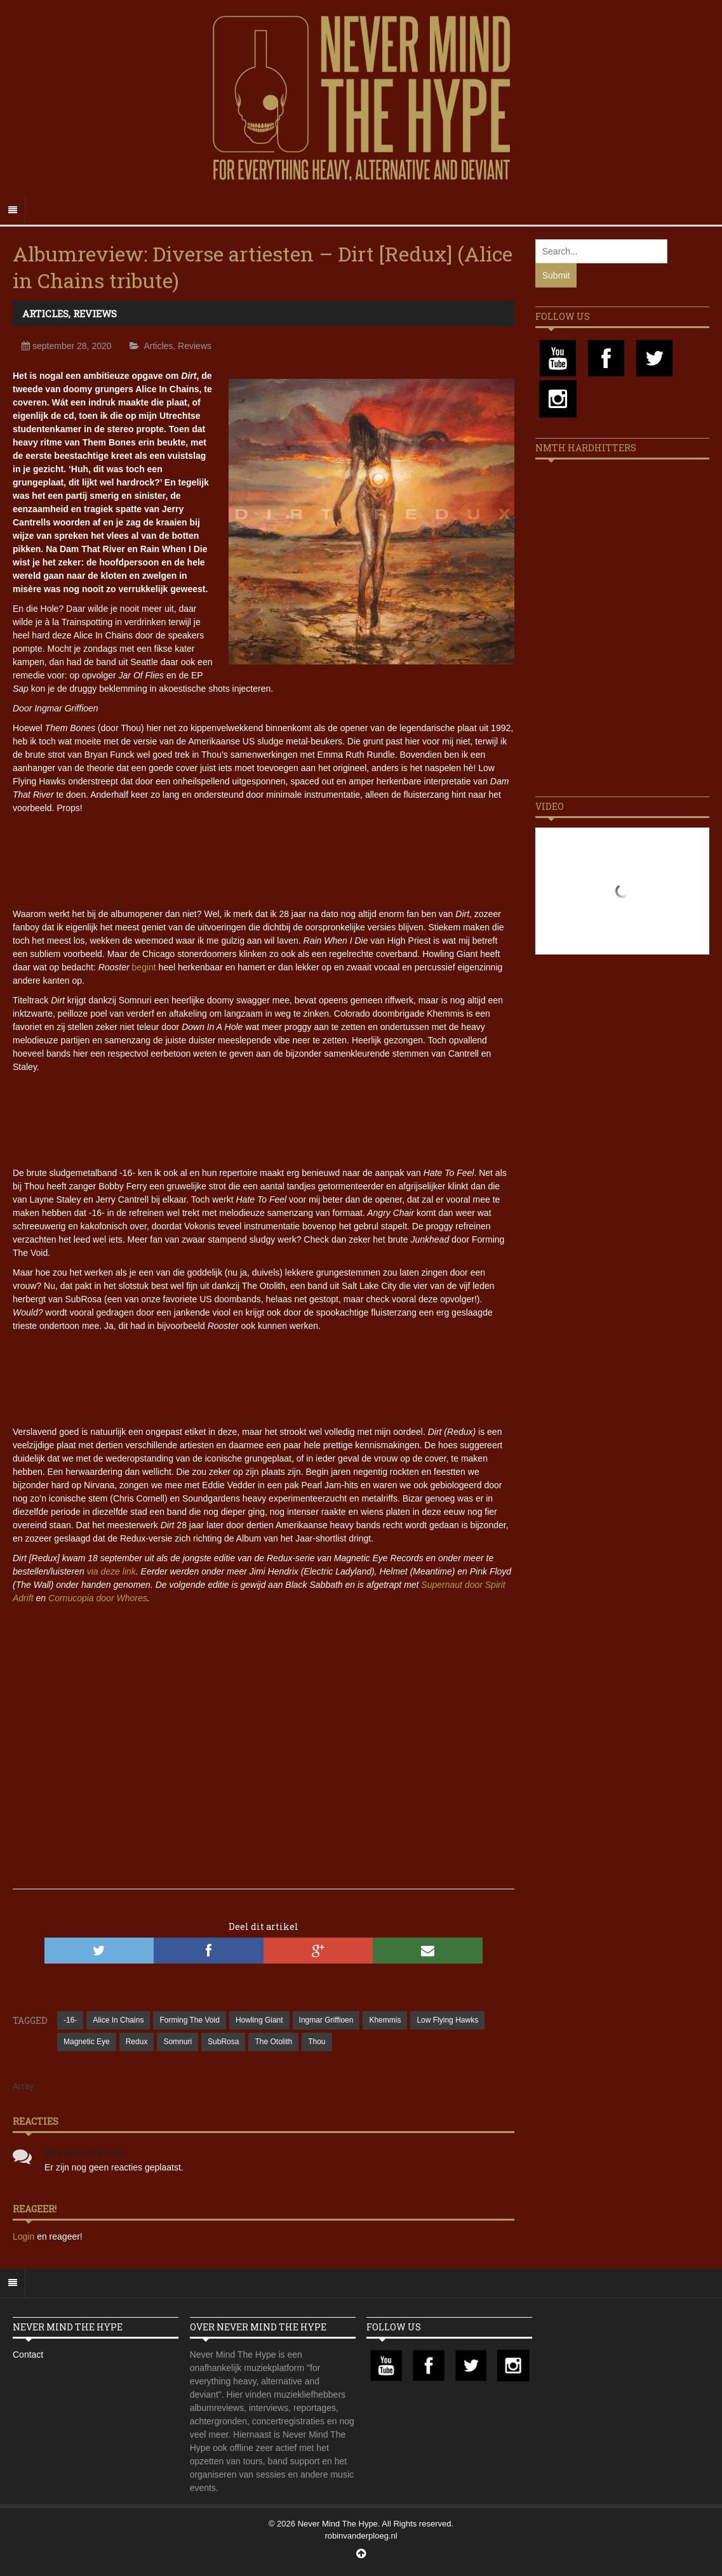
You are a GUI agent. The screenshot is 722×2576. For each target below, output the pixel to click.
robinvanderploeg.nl (360, 2535)
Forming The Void (189, 2020)
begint (144, 967)
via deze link (111, 1571)
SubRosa (223, 2041)
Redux (137, 2041)
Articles (45, 313)
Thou (316, 2041)
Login (25, 2236)
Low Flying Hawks (447, 2020)
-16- (70, 2020)
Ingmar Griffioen (326, 2020)
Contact (28, 2354)
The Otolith (273, 2041)
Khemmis (385, 2020)
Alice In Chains (118, 2020)
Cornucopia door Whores (97, 1598)
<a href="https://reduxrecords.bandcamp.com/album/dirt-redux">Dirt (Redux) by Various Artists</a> (263, 1118)
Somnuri (177, 2041)
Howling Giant (259, 2020)
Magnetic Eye (87, 2041)
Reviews (95, 313)
